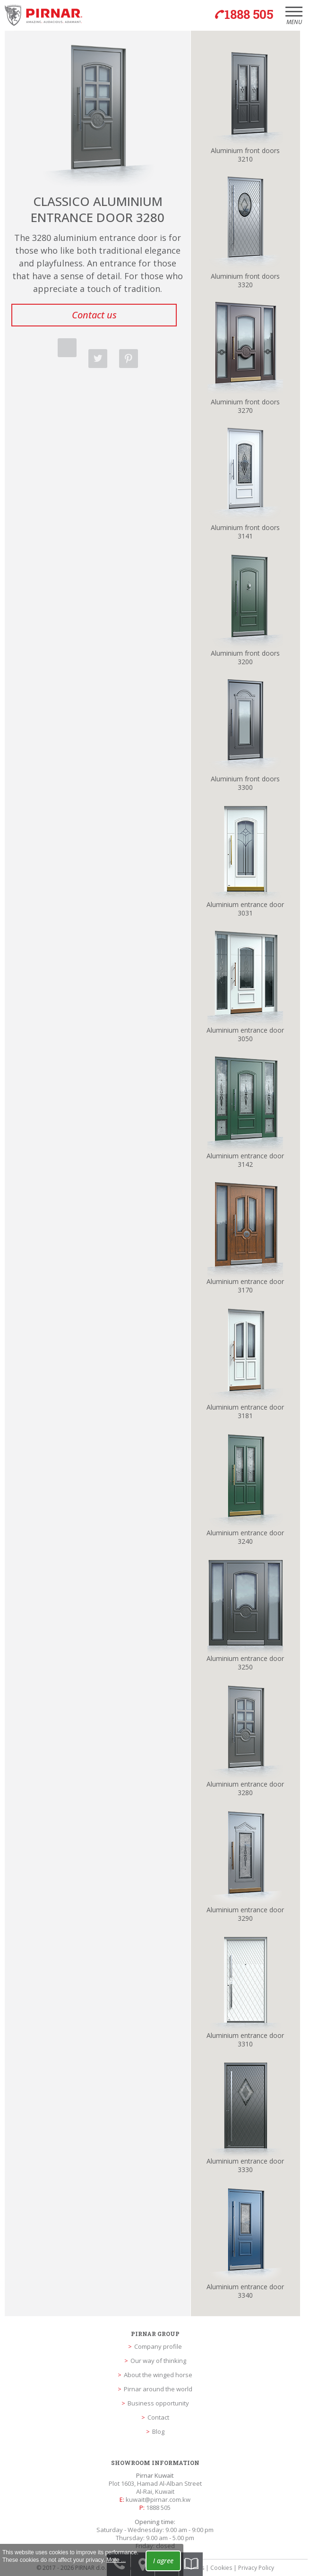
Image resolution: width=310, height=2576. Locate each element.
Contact (158, 2417)
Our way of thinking (158, 2360)
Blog (158, 2431)
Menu (293, 18)
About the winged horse (158, 2375)
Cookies (221, 2568)
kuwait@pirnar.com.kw (158, 2499)
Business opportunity (158, 2403)
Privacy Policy (256, 2568)
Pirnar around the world (158, 2389)
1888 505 (158, 2507)
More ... (116, 2560)
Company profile (158, 2346)
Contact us (94, 314)
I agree (163, 2560)
